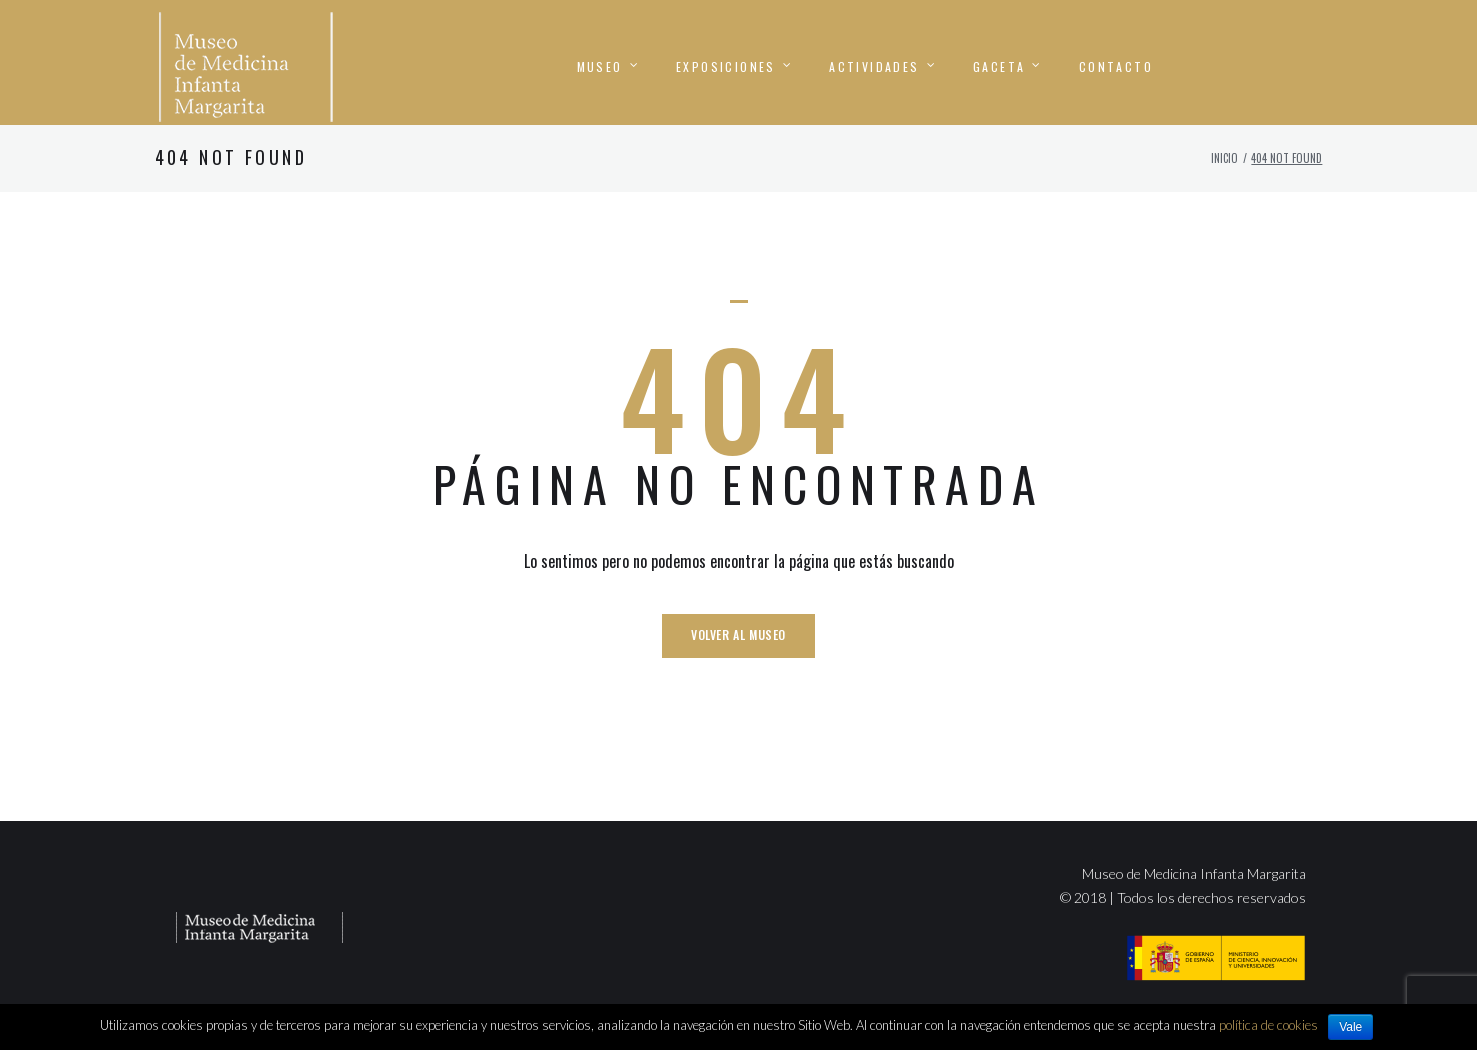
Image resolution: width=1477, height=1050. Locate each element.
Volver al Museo (738, 662)
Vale (1350, 1027)
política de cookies (1268, 1025)
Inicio (1224, 186)
